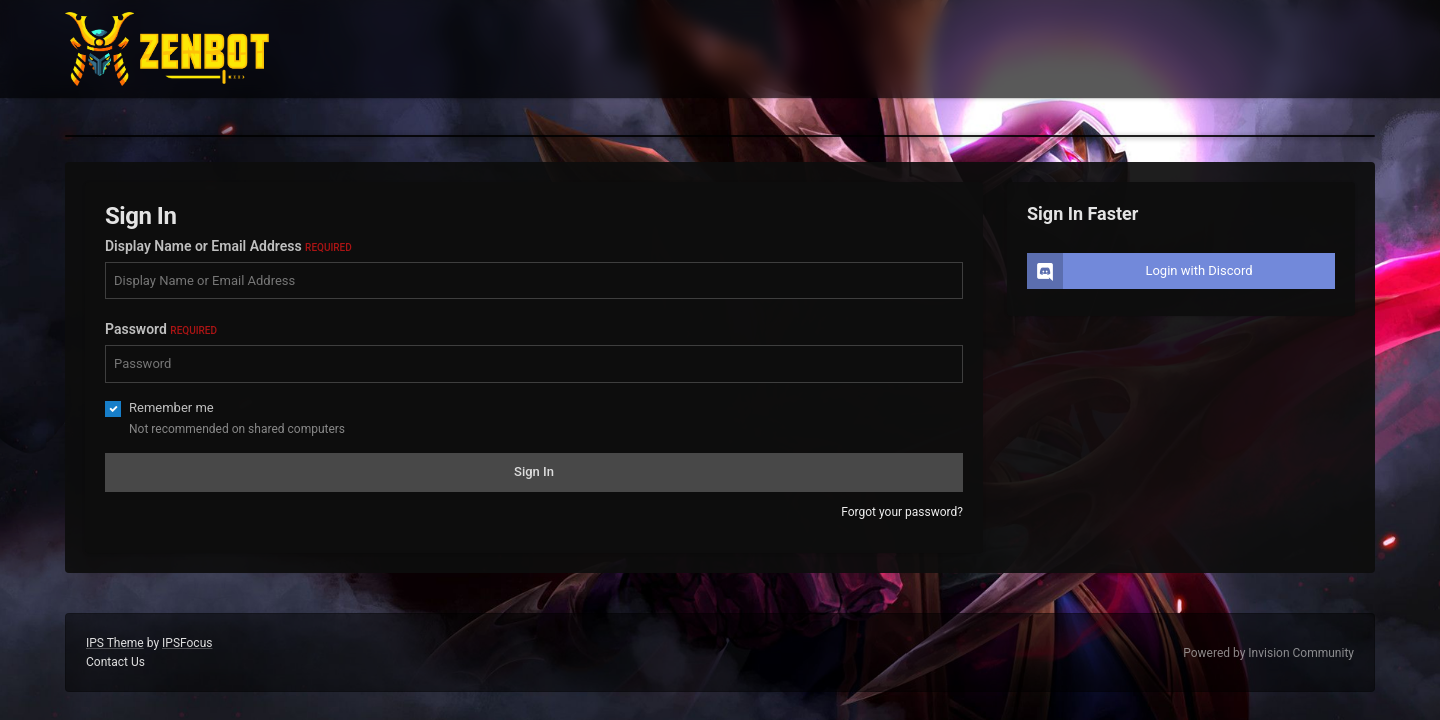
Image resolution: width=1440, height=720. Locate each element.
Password (161, 329)
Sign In (534, 471)
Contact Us (115, 662)
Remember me (171, 407)
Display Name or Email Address (228, 246)
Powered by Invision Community (1268, 653)
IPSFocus (187, 643)
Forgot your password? (902, 512)
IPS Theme (115, 643)
